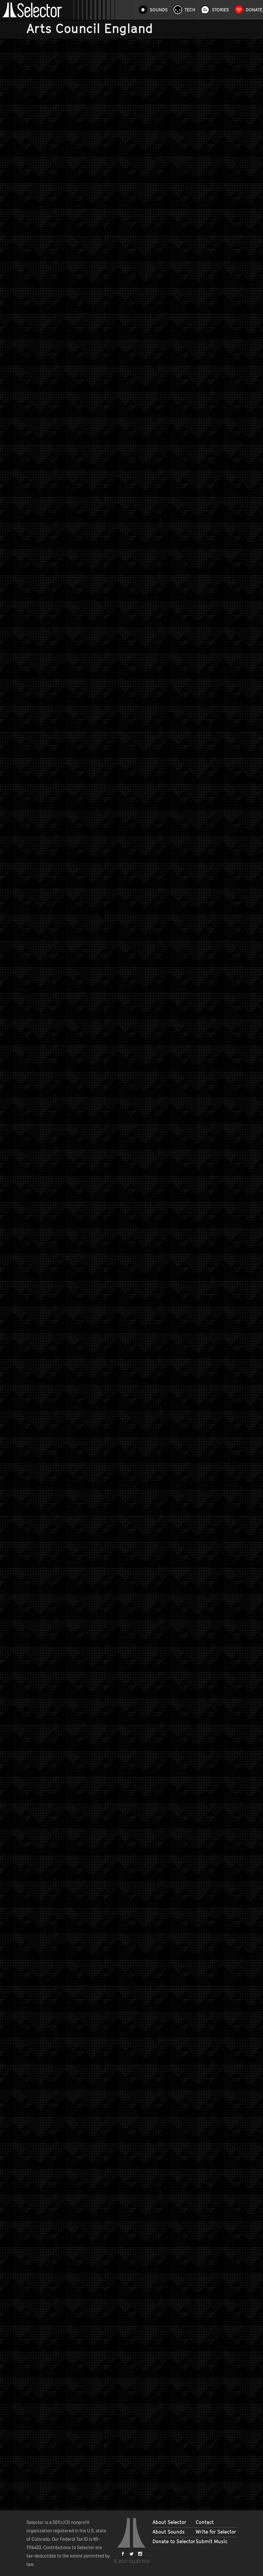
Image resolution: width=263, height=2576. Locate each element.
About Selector (169, 2522)
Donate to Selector (173, 2541)
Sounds (159, 9)
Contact (205, 2522)
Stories (220, 9)
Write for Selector (216, 2532)
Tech (190, 9)
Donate (254, 9)
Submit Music (211, 2541)
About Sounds (168, 2532)
